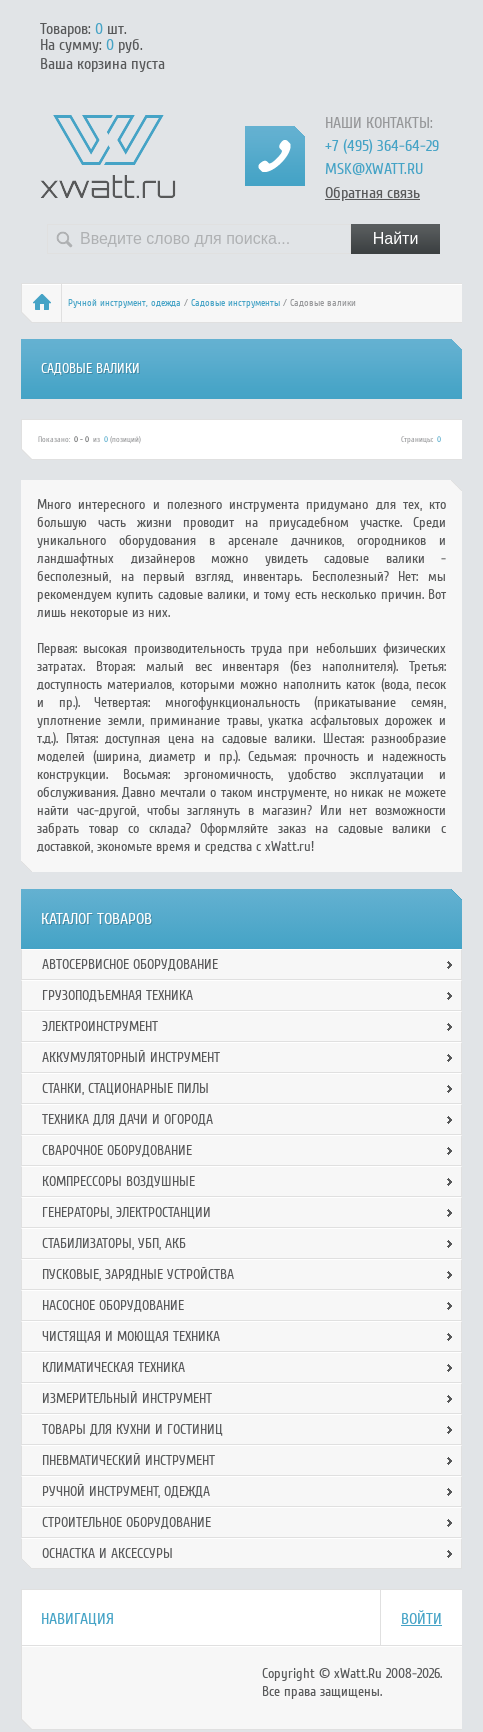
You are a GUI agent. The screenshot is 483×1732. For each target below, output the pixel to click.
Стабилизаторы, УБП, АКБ (114, 1243)
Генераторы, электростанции (126, 1212)
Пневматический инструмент (128, 1460)
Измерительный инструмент (127, 1398)
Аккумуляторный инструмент (131, 1057)
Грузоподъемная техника (117, 995)
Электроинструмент (100, 1026)
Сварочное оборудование (117, 1150)
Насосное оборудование (113, 1305)
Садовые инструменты (235, 303)
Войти (421, 1619)
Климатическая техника (113, 1367)
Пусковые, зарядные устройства (138, 1274)
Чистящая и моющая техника (131, 1336)
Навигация (77, 1619)
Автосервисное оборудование (130, 964)
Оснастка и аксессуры (107, 1553)
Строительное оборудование (126, 1522)
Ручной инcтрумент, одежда (124, 303)
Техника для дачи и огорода (127, 1119)
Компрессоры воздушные (118, 1181)
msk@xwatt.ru (374, 169)
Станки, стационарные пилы (125, 1088)
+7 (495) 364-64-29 (382, 146)
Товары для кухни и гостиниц (132, 1429)
